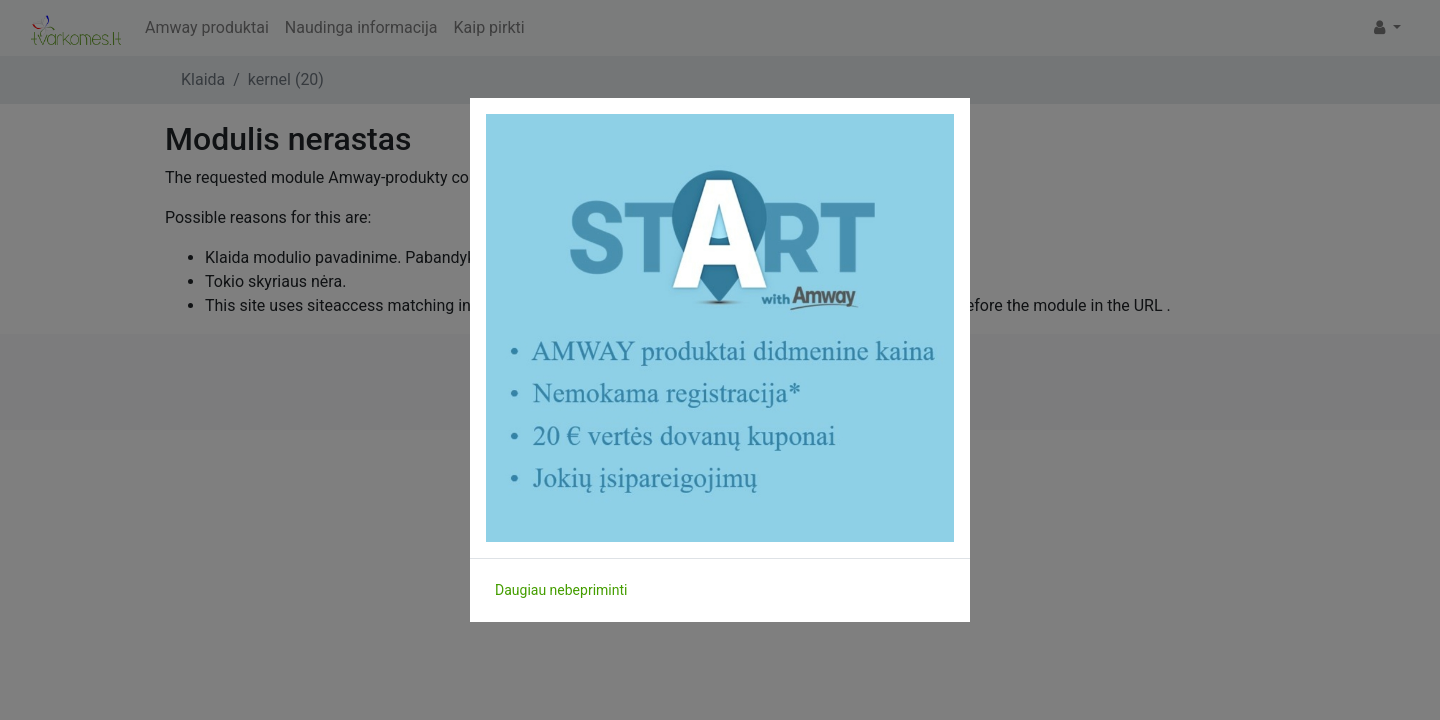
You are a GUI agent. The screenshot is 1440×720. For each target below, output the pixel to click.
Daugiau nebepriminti (561, 590)
